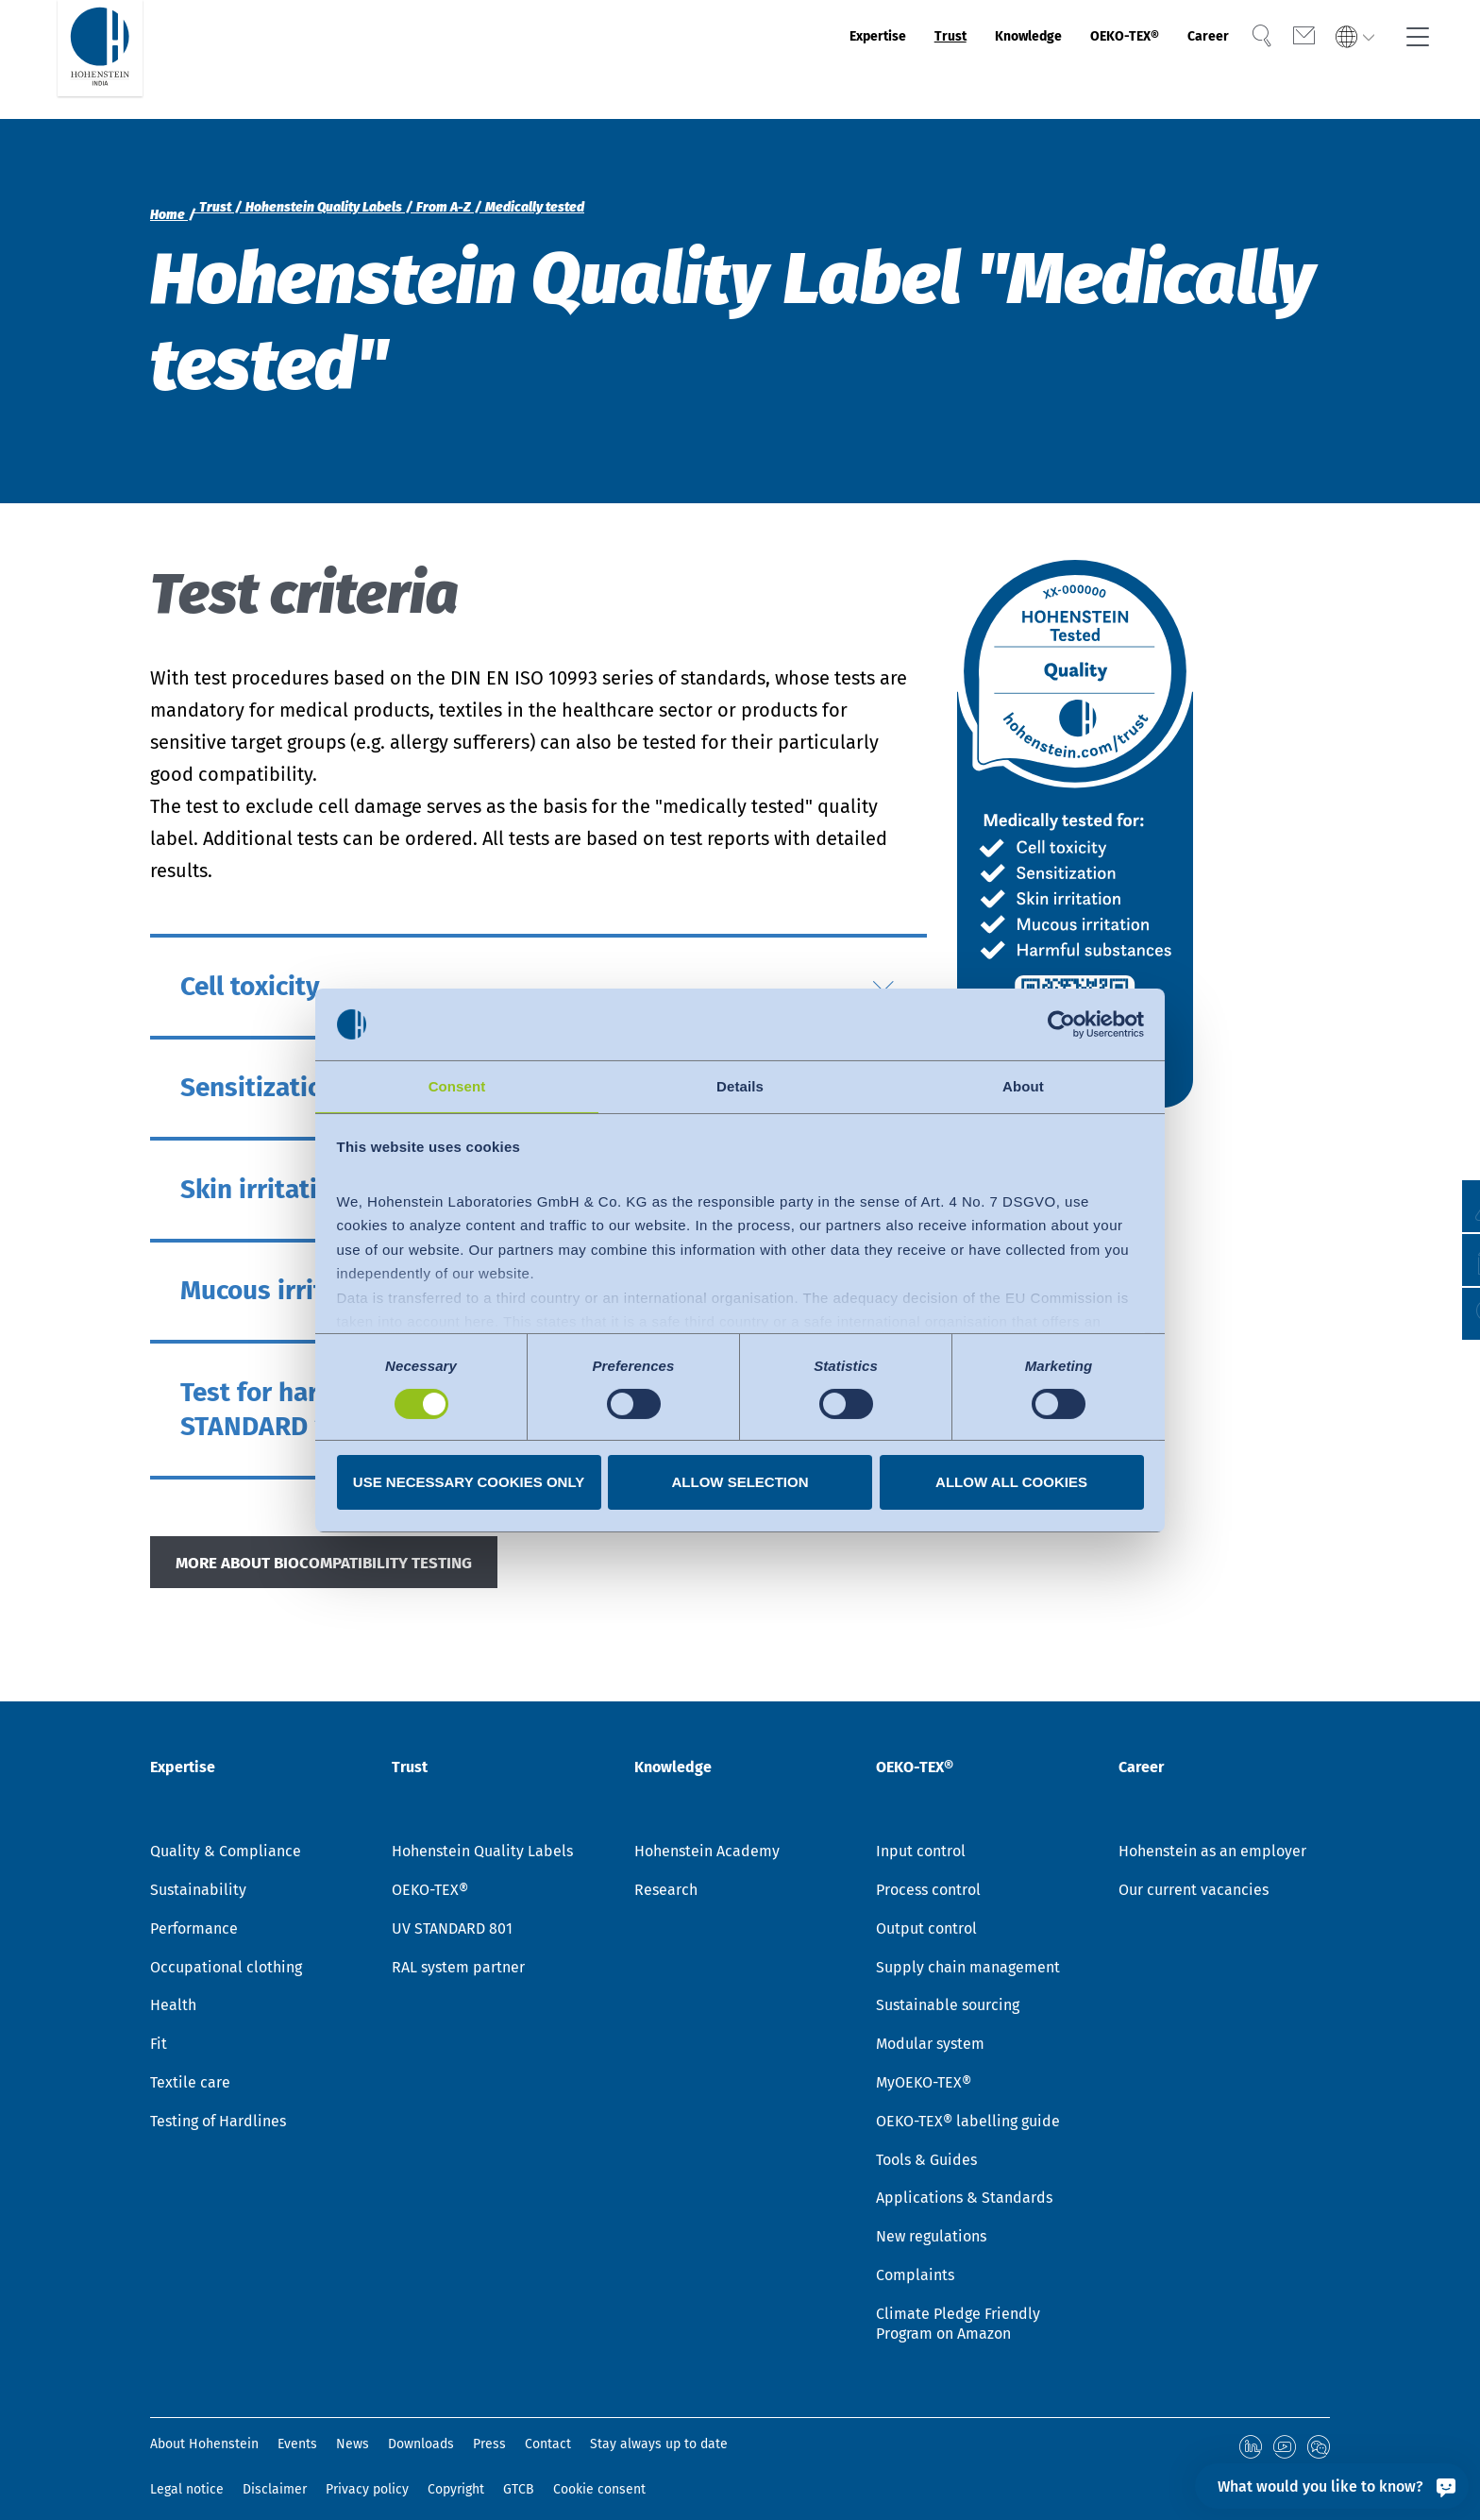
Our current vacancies (1193, 1871)
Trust (851, 59)
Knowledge (950, 59)
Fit (158, 2025)
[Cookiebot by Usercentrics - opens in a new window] (1061, 1023)
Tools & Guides (926, 2141)
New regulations (931, 2217)
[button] (1447, 1314)
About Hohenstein (204, 2426)
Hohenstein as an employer (1212, 1832)
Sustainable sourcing (947, 1987)
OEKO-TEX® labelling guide (968, 2102)
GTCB (518, 2468)
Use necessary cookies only (468, 1483)
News (352, 2426)
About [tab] (1023, 1085)
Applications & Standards (964, 2180)
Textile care (190, 2063)
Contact (548, 2426)
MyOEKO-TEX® (923, 2063)
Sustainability (198, 1871)
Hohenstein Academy (707, 1832)
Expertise (759, 59)
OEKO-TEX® (1077, 59)
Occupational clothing (226, 1948)
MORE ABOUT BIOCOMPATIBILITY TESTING (357, 1567)
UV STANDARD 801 (452, 1910)
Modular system (930, 2025)
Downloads (421, 2426)
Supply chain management (968, 1948)
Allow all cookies (1011, 1483)
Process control (928, 1871)
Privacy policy (367, 2468)
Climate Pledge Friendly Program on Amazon (958, 2305)
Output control (926, 1910)
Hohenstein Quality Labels (482, 1832)
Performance (194, 1910)
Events (297, 2426)
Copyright (456, 2468)
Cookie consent (599, 2468)
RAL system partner (458, 1948)
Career (1183, 59)
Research (666, 1871)
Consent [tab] (457, 1085)
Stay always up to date (659, 2426)
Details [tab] (740, 1085)
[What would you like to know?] (1332, 2486)
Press (489, 2426)
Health (173, 1987)
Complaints (915, 2256)
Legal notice (187, 2468)
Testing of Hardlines (218, 2102)
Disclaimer (275, 2468)
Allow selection (740, 1483)
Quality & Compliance (225, 1832)
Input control (921, 1832)
